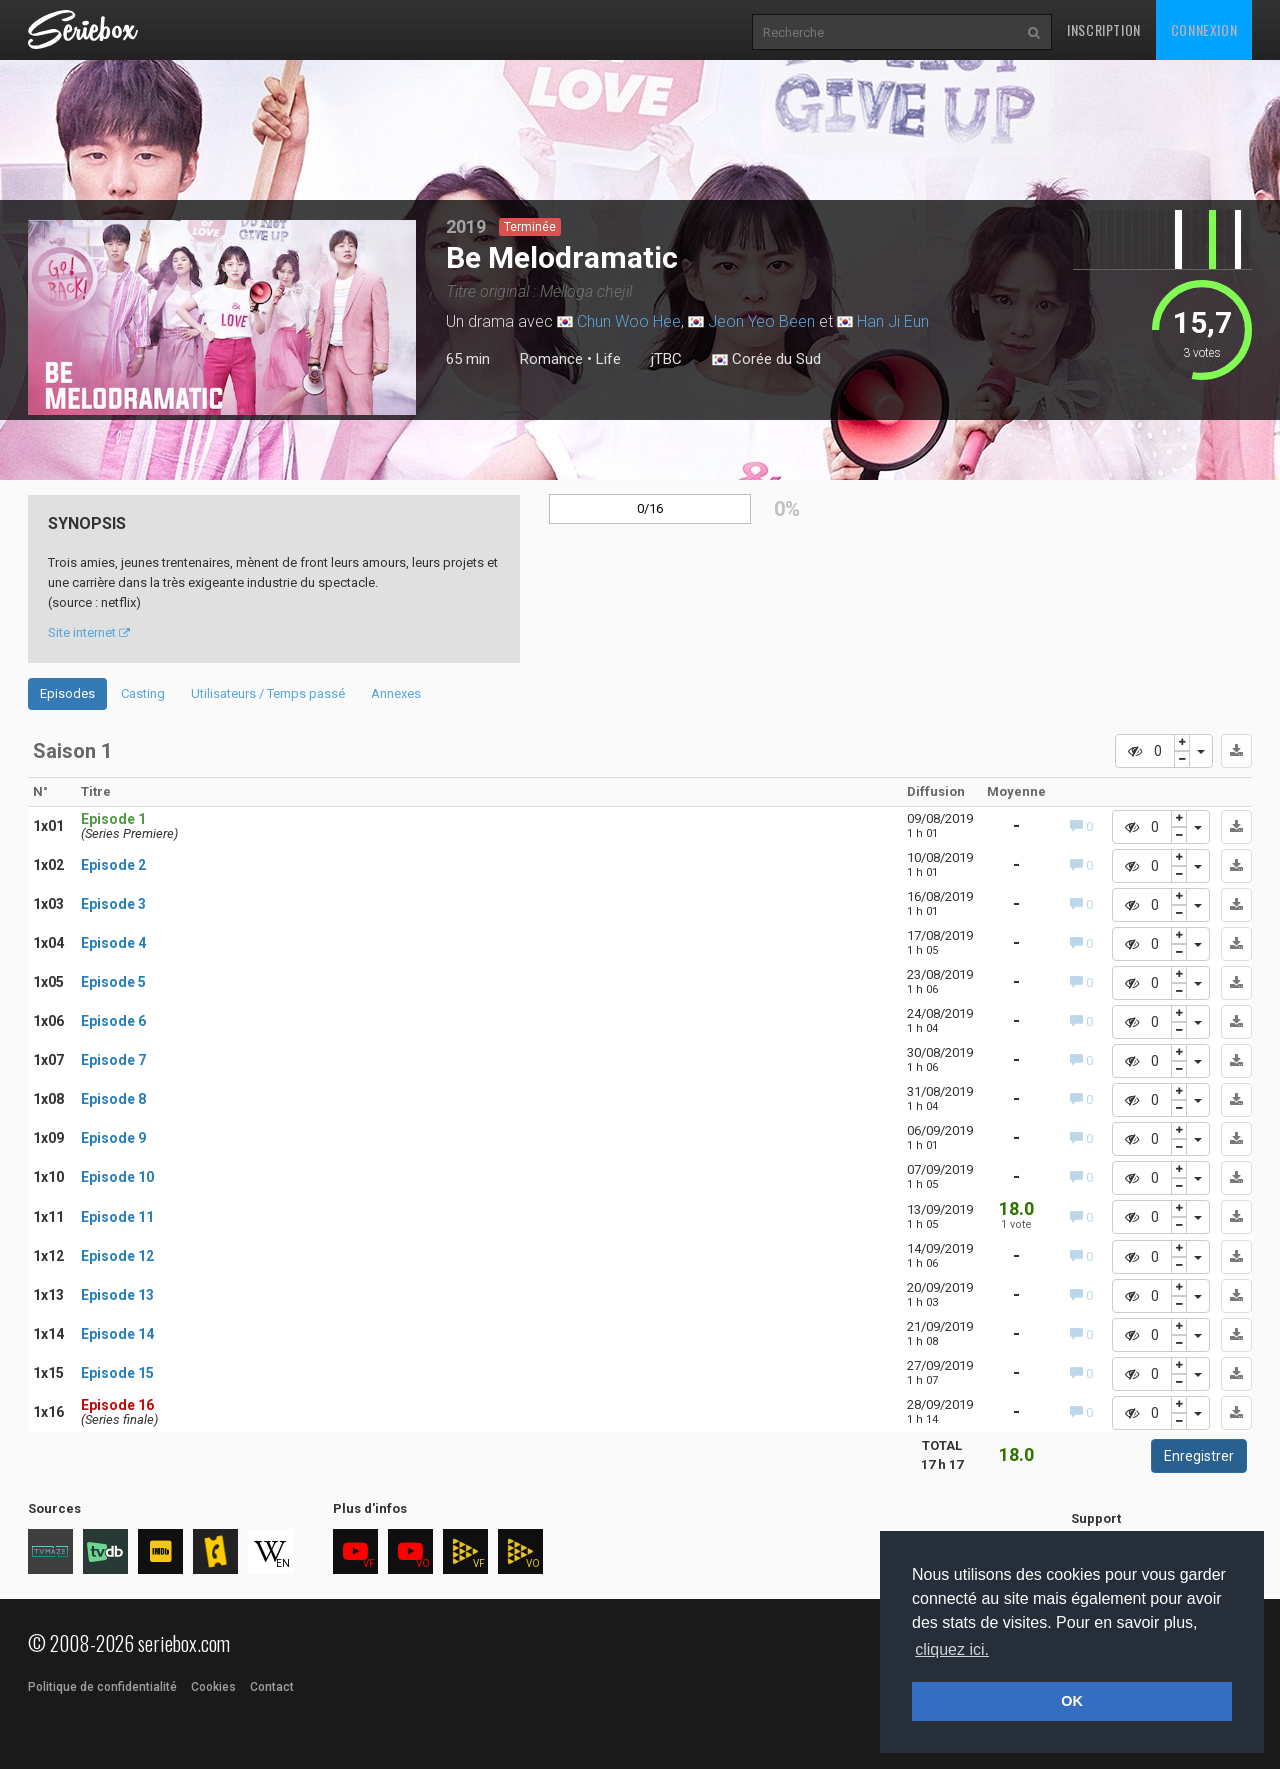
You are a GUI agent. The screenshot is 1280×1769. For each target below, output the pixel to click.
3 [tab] (222, 411)
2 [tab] (202, 411)
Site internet (89, 632)
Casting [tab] (143, 693)
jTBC (666, 359)
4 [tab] (242, 411)
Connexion (1204, 29)
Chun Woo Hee (629, 321)
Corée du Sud (766, 360)
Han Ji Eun (893, 321)
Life (608, 359)
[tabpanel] (222, 317)
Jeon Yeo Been (761, 321)
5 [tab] (262, 411)
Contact (272, 1687)
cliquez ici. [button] (952, 1649)
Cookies (213, 1687)
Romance (551, 359)
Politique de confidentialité (102, 1687)
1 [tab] (182, 411)
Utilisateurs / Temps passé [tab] (268, 693)
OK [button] (1072, 1701)
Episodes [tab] (67, 693)
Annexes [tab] (396, 693)
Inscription (1104, 29)
